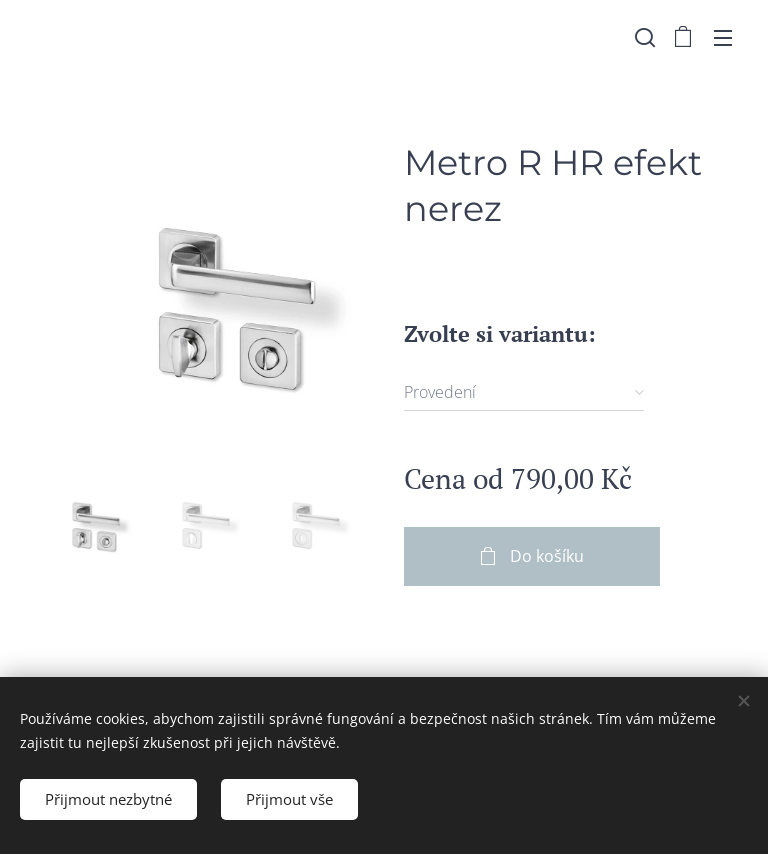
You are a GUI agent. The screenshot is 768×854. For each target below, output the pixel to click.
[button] (643, 37)
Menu (723, 38)
